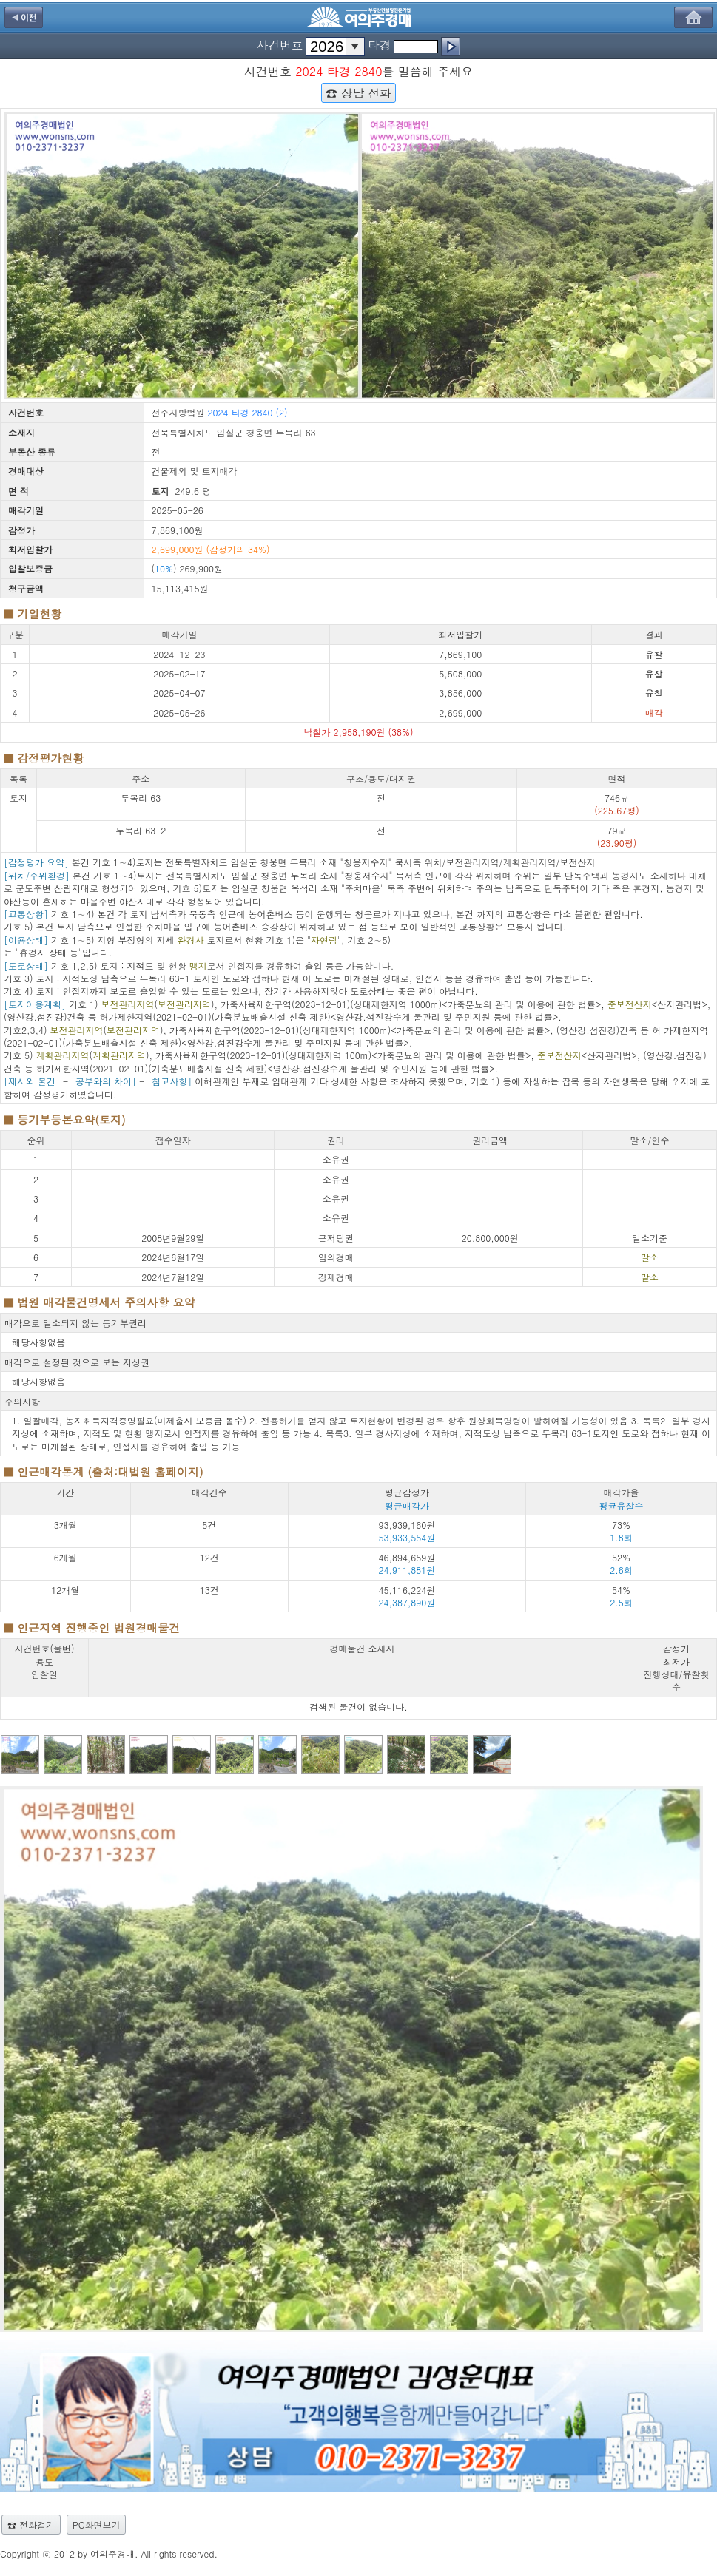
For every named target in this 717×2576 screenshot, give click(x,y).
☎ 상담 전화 (358, 92)
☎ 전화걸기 (31, 2524)
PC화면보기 (96, 2524)
